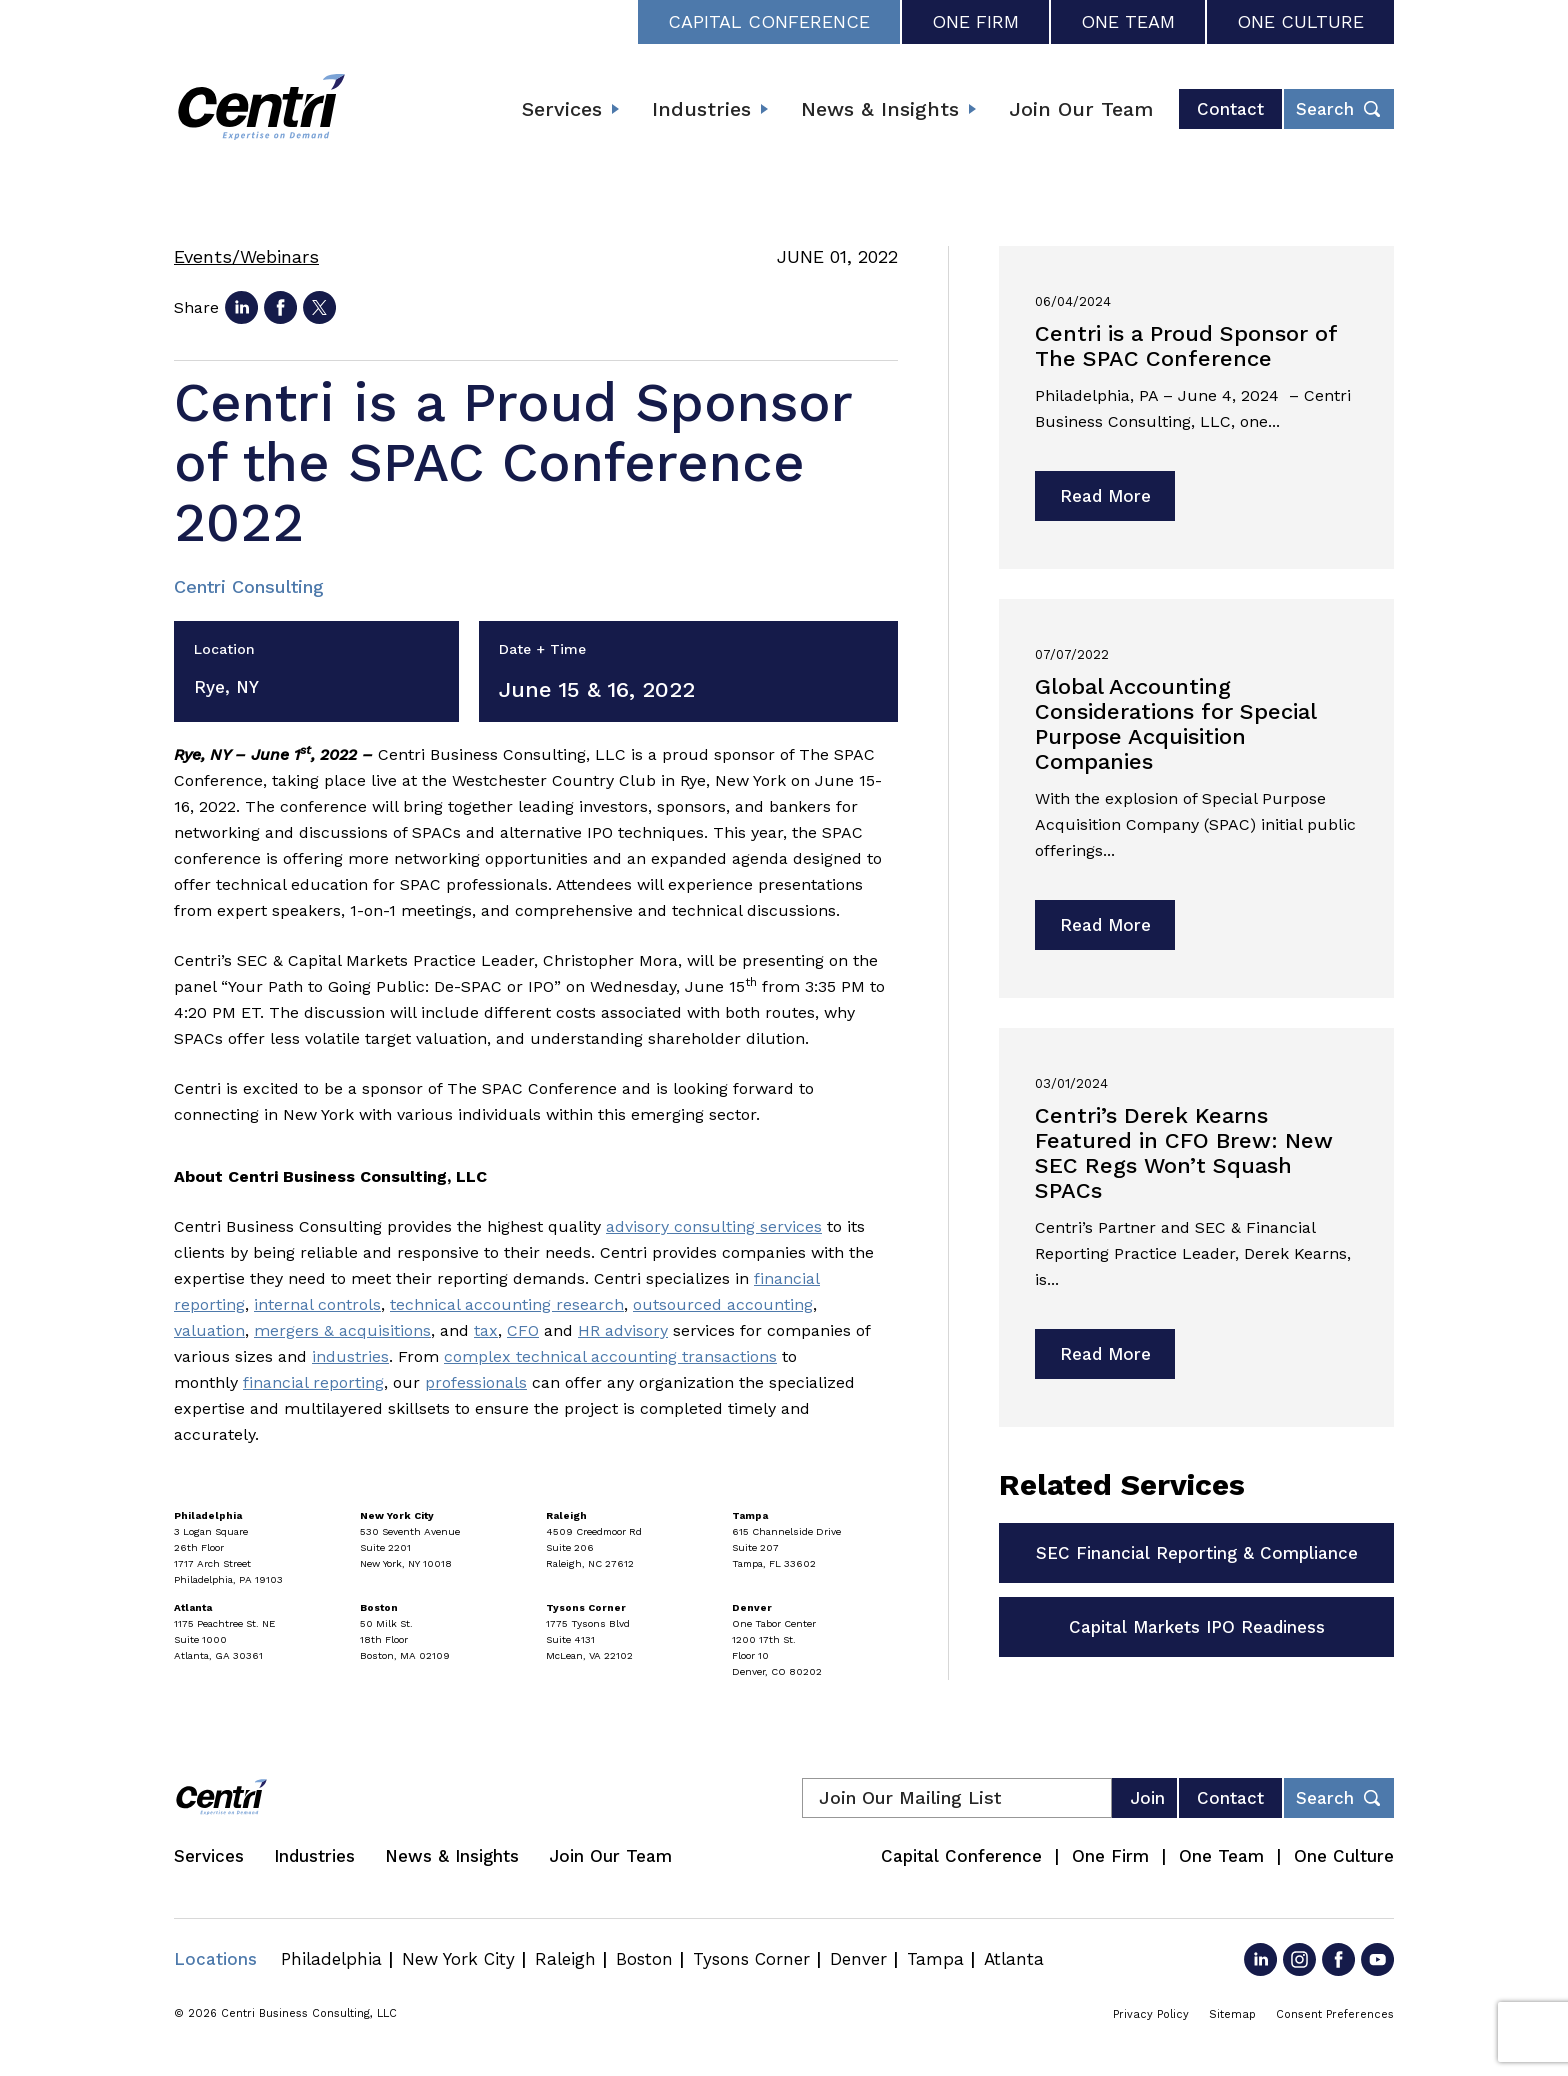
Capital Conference (769, 21)
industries (350, 1356)
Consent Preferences (1335, 2014)
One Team (1128, 21)
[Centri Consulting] (261, 109)
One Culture (1300, 21)
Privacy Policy (1151, 2014)
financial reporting (313, 1382)
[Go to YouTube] (1377, 1959)
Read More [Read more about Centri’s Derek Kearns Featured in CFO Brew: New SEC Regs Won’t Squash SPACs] (1105, 1354)
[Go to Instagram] (1299, 1959)
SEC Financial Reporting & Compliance (1197, 1553)
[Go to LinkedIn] (1260, 1959)
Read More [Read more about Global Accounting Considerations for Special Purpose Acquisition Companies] (1105, 925)
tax (486, 1330)
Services (562, 109)
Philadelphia (331, 1959)
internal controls (317, 1304)
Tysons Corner (751, 1959)
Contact (1230, 109)
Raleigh (565, 1959)
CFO (523, 1330)
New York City (458, 1959)
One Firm (975, 21)
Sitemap (1232, 2014)
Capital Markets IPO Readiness (1197, 1627)
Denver (858, 1959)
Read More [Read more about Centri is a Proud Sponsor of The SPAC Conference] (1105, 496)
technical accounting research (507, 1304)
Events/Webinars (246, 256)
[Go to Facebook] (1338, 1959)
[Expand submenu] (615, 109)
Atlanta (1014, 1959)
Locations (215, 1959)
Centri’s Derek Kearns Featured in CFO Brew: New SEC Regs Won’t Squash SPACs (1184, 1153)
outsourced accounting (723, 1304)
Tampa (935, 1959)
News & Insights (880, 109)
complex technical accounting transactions (610, 1356)
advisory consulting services (714, 1226)
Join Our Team (1081, 109)
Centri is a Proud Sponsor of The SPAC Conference (1186, 346)
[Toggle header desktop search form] (1339, 109)
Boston (644, 1959)
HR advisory (623, 1330)
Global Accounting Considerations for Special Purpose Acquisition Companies (1175, 724)
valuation (209, 1330)
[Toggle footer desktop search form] (1339, 1798)
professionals (476, 1382)
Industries (701, 109)
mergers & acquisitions (342, 1330)
